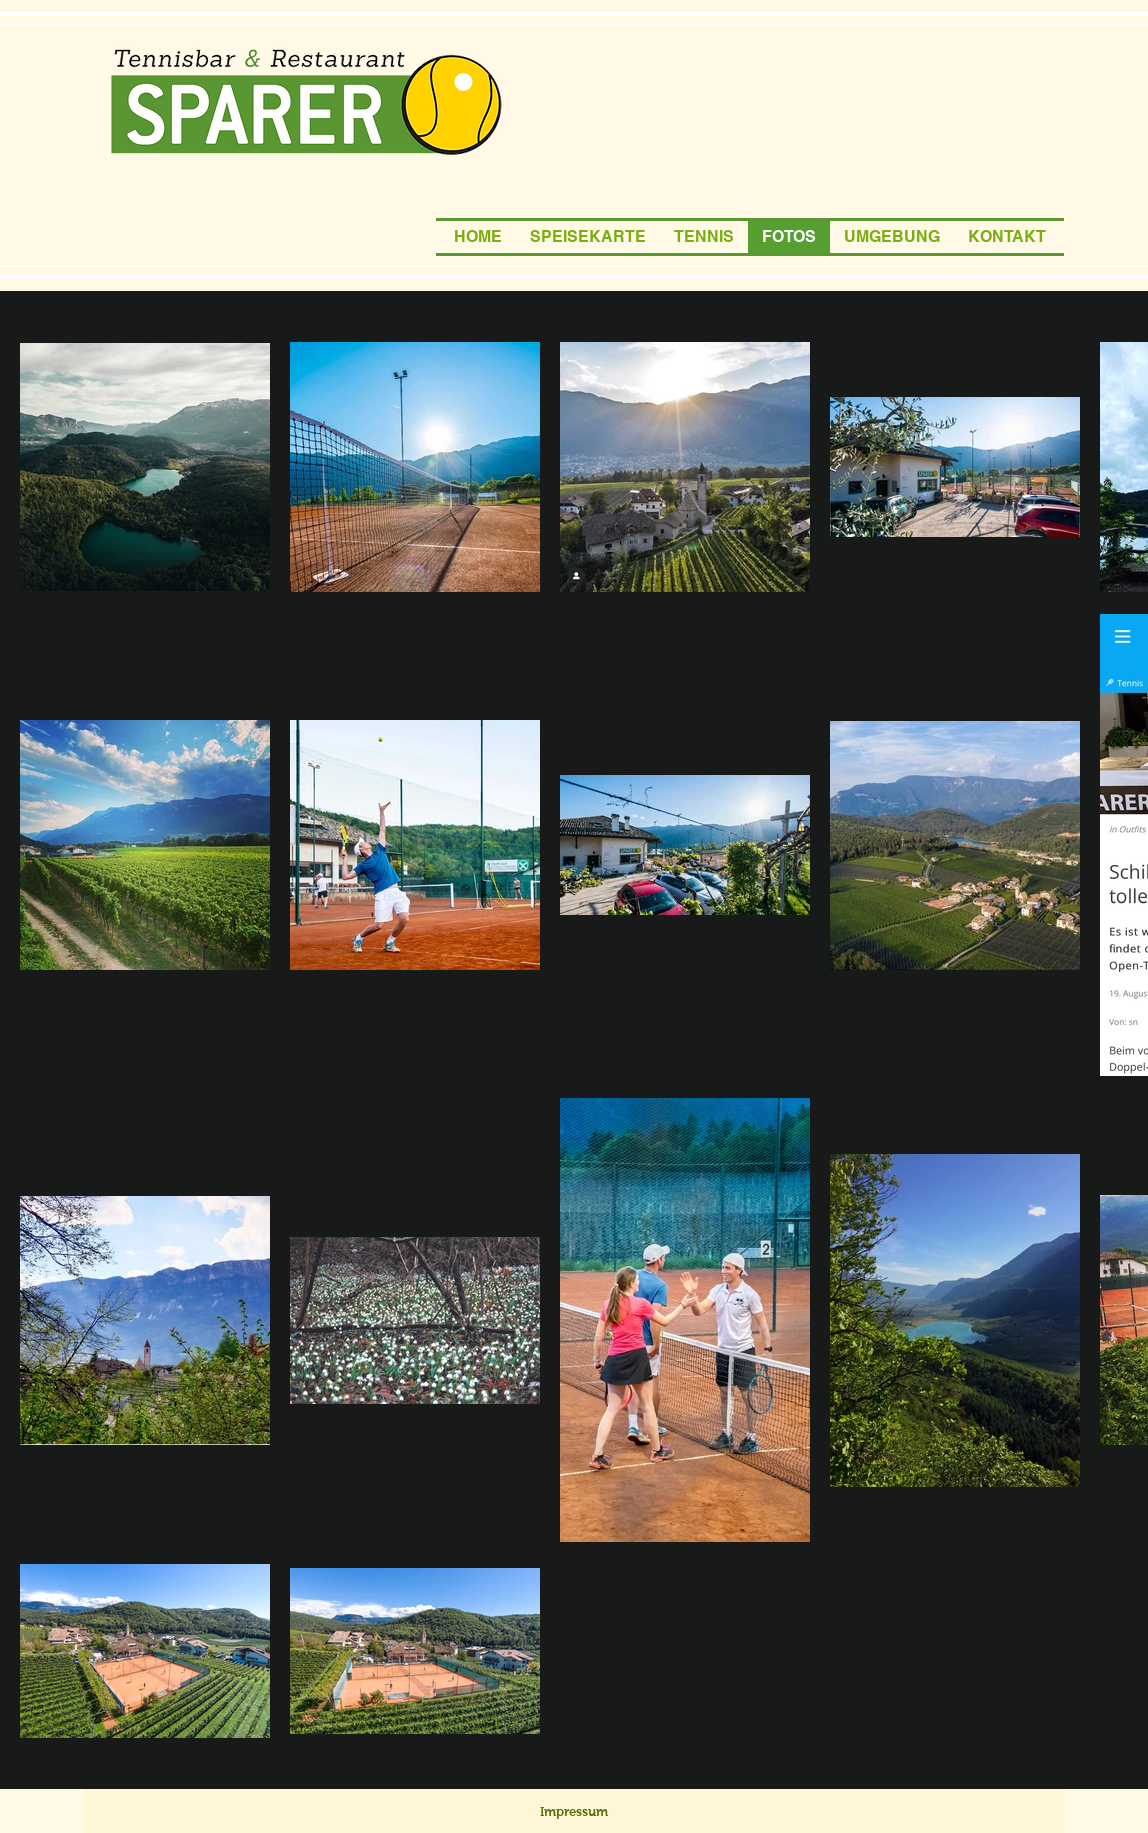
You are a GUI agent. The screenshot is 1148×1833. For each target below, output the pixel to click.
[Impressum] (574, 1812)
